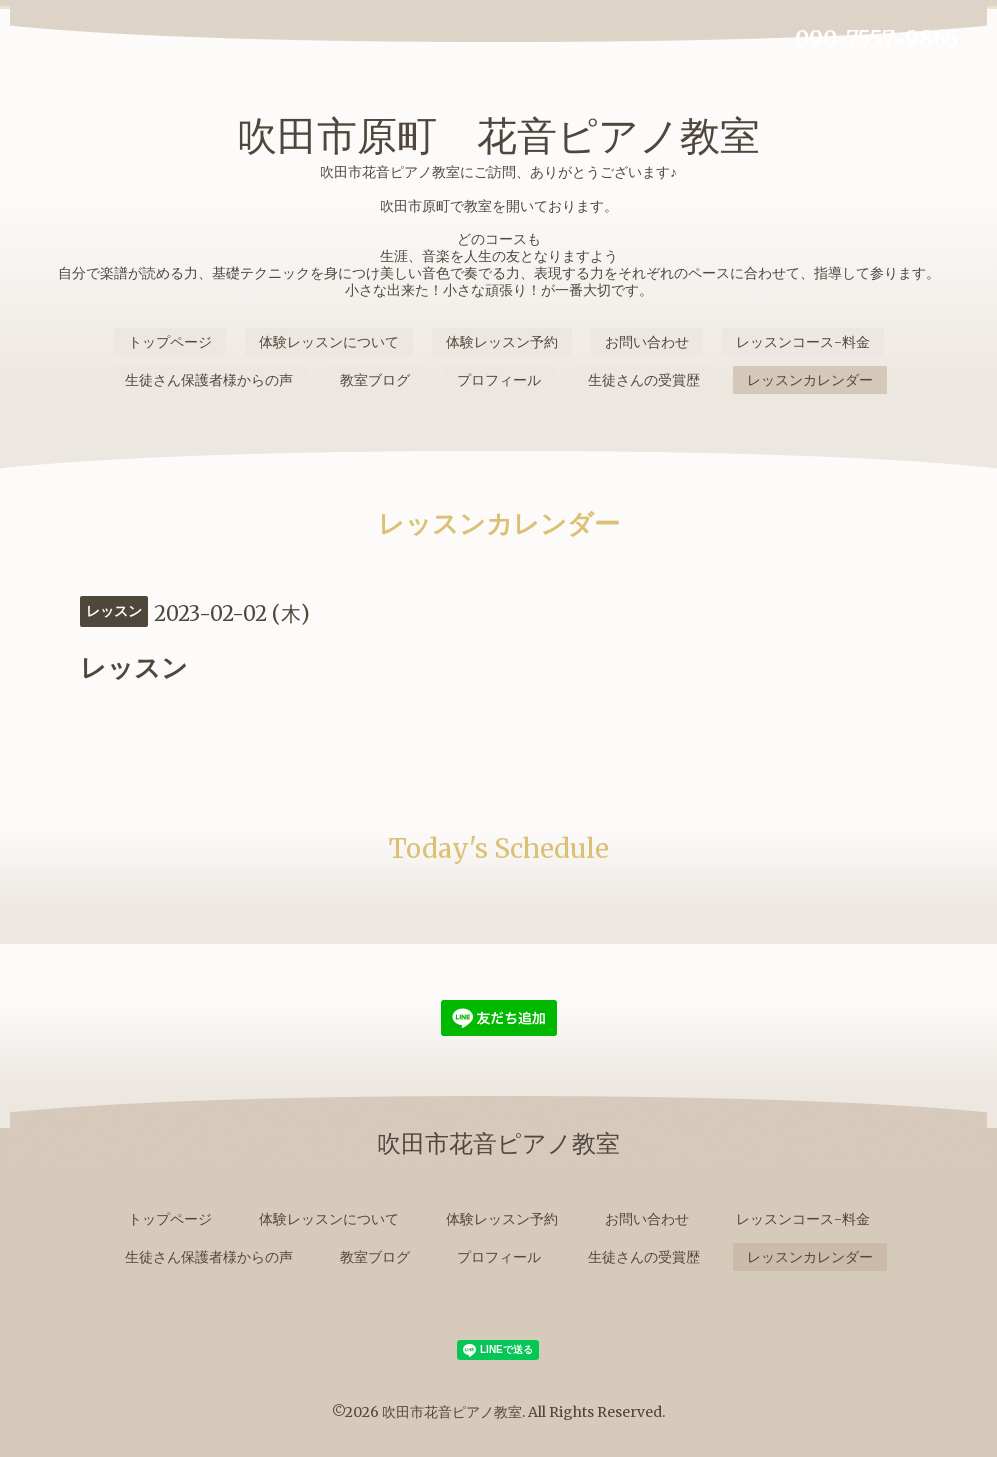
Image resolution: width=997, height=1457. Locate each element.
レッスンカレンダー (810, 380)
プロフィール (499, 380)
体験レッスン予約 (502, 342)
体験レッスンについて (329, 342)
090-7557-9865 (877, 39)
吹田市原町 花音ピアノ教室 (498, 136)
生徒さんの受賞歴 (644, 380)
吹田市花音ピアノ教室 (452, 1412)
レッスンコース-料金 (803, 342)
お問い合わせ (647, 342)
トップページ (170, 342)
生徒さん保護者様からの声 (209, 380)
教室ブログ (375, 380)
